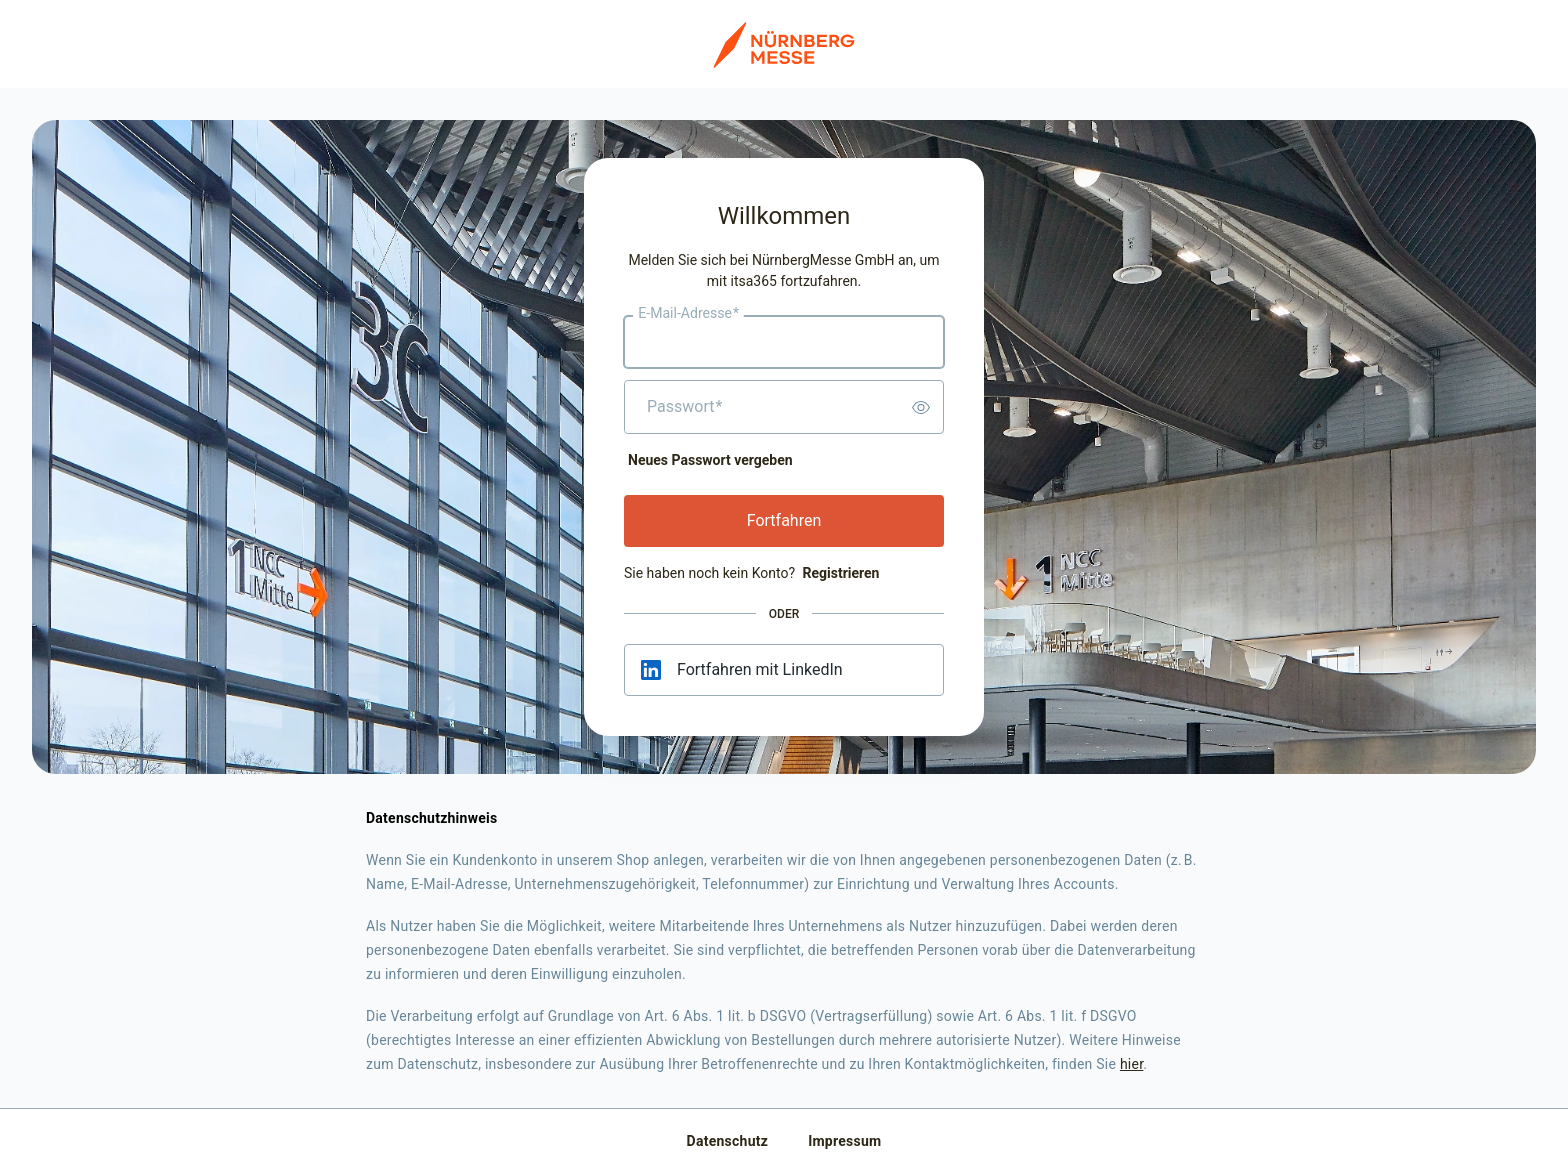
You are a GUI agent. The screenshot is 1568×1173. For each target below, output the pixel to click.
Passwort (684, 407)
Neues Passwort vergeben (710, 460)
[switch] (921, 407)
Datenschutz (728, 1141)
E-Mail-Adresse (688, 314)
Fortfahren (784, 520)
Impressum (844, 1141)
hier (1131, 1064)
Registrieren (840, 573)
